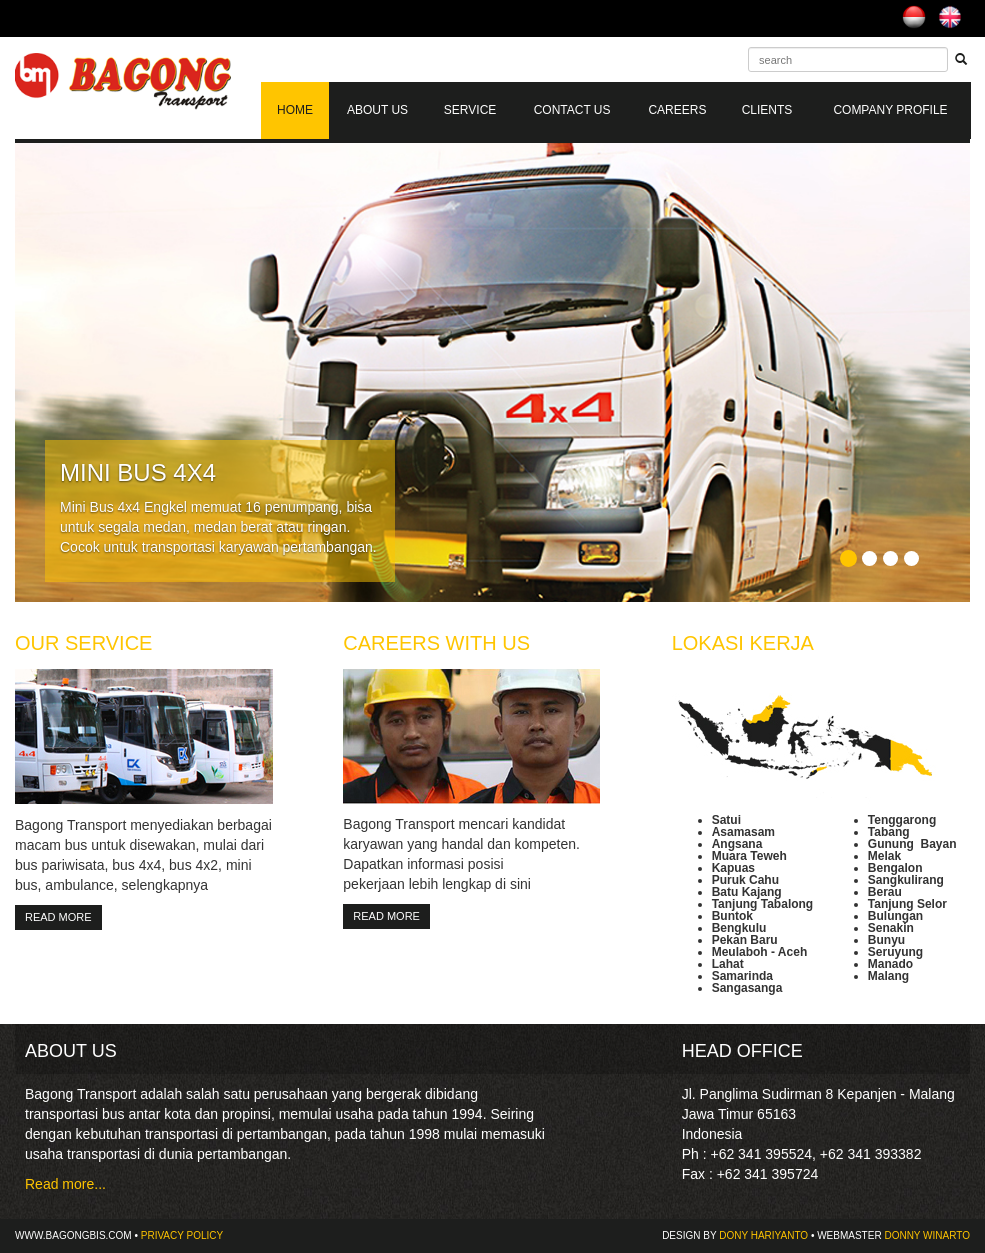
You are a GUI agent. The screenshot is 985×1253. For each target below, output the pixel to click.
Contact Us (572, 110)
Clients (767, 110)
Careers (677, 110)
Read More (58, 917)
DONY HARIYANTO (763, 1235)
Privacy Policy (182, 1235)
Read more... (65, 1184)
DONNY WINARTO (927, 1235)
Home (295, 110)
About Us (377, 110)
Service (470, 110)
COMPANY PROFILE (890, 110)
